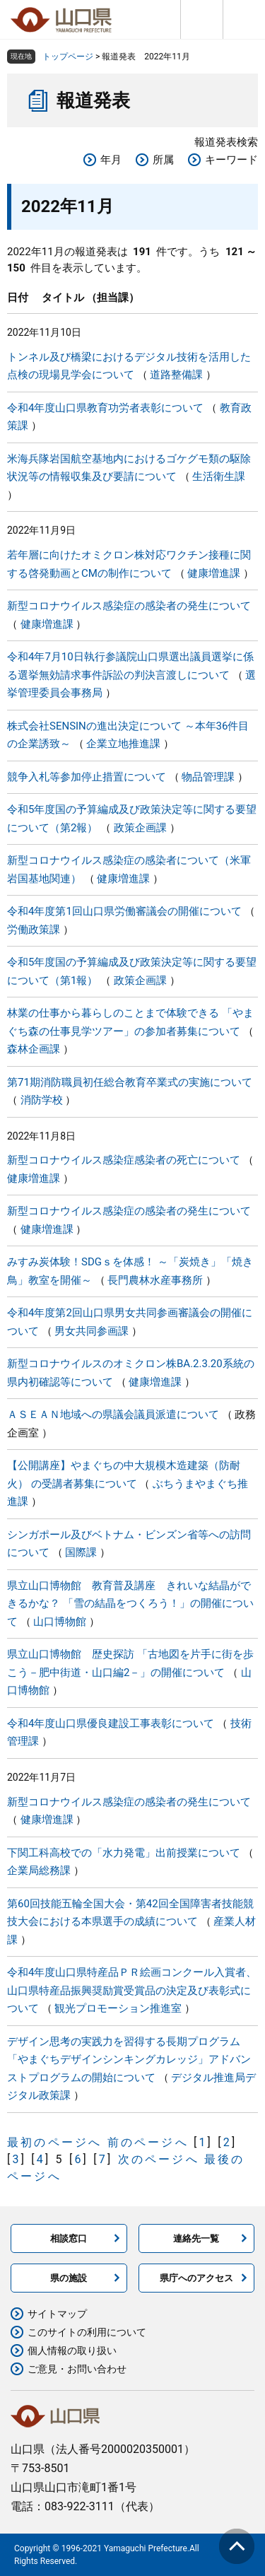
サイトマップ (57, 2313)
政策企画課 (140, 827)
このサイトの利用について (87, 2332)
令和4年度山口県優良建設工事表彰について (110, 1723)
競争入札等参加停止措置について (86, 777)
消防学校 (41, 1100)
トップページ (67, 57)
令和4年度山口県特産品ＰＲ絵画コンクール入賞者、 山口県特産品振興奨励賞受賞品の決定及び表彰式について (132, 1990)
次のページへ (158, 2159)
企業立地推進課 (123, 743)
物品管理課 (208, 777)
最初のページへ (54, 2142)
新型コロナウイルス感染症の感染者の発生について (129, 605)
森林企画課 (33, 1049)
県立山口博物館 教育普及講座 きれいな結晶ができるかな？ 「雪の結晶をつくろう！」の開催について (130, 1603)
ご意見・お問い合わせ (77, 2369)
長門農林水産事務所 (155, 1280)
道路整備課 (176, 374)
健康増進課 (213, 573)
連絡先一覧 (196, 2238)
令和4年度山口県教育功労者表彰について (105, 408)
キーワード (231, 159)
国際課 (81, 1552)
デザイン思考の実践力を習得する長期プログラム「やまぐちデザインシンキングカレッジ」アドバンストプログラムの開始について (129, 2059)
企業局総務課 (39, 1870)
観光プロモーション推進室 (118, 2008)
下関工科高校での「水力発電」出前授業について (123, 1852)
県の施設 (68, 2278)
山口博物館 (59, 1621)
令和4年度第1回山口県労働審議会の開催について (124, 911)
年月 (111, 159)
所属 (163, 159)
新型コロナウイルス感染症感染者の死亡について (123, 1160)
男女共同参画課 (91, 1331)
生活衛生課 (218, 476)
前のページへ (148, 2142)
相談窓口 (68, 2238)
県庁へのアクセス (196, 2278)
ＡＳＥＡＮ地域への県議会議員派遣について (113, 1414)
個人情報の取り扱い (72, 2350)
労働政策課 (33, 929)
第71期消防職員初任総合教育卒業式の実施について (129, 1082)
